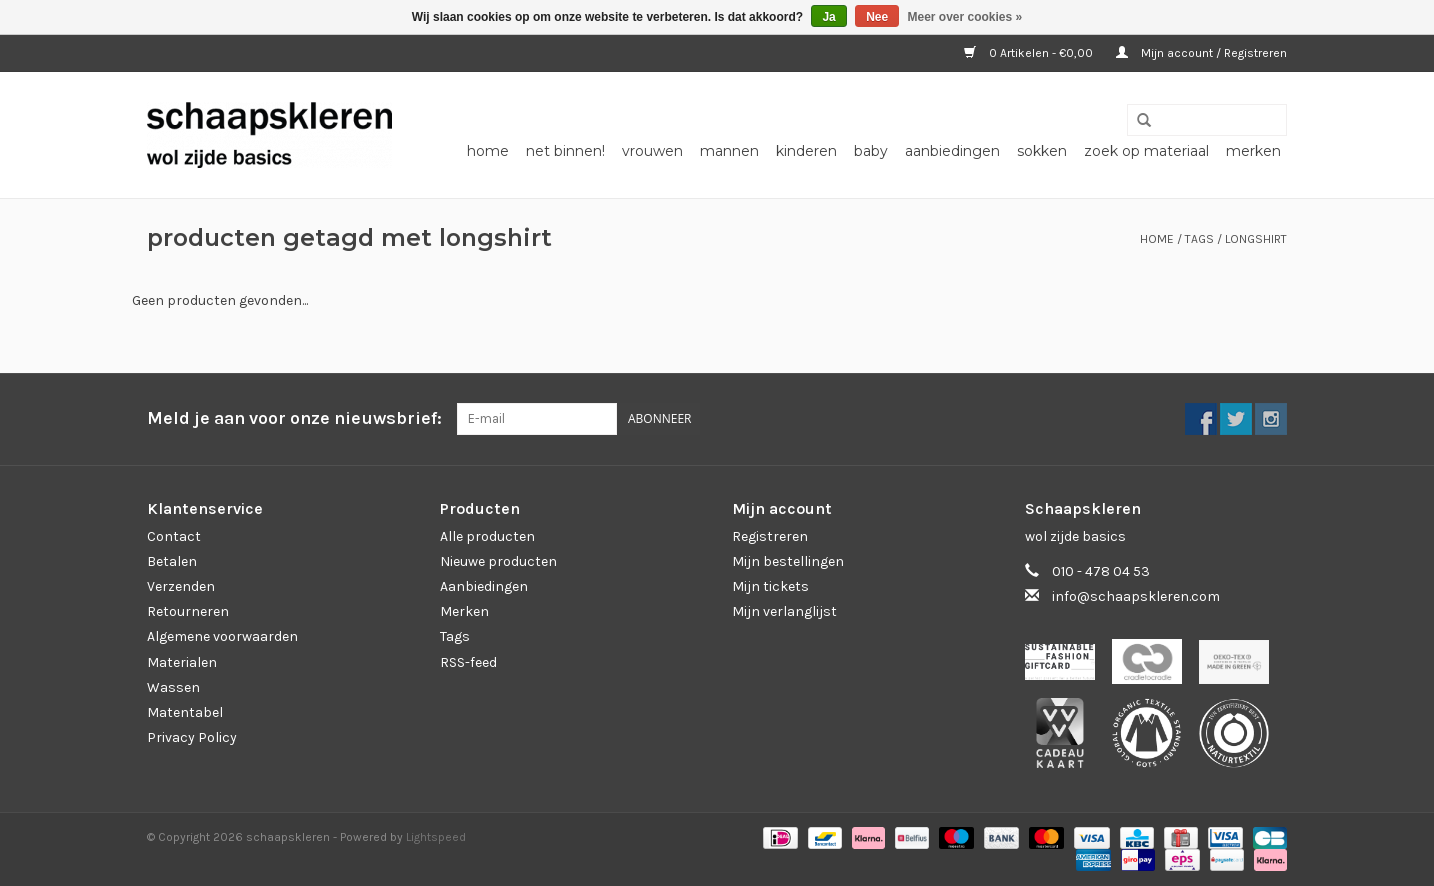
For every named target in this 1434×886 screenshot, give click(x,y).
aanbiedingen (952, 151)
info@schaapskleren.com (1136, 596)
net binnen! (565, 151)
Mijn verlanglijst (784, 611)
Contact (174, 536)
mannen (729, 151)
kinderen (806, 151)
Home (488, 151)
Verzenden (181, 586)
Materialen (182, 662)
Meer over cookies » (965, 17)
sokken (1042, 151)
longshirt (1256, 239)
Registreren (770, 536)
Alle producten (487, 536)
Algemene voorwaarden (222, 636)
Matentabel (185, 712)
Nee (877, 17)
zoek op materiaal (1146, 151)
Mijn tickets (770, 586)
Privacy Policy (192, 737)
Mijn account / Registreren (1201, 53)
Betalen (172, 561)
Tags (1199, 239)
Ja (828, 17)
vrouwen (652, 151)
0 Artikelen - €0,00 (1030, 53)
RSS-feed (468, 662)
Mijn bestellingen (788, 561)
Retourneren (188, 611)
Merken (1253, 151)
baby (871, 151)
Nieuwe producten (498, 561)
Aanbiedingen (484, 586)
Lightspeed (436, 837)
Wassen (173, 687)
